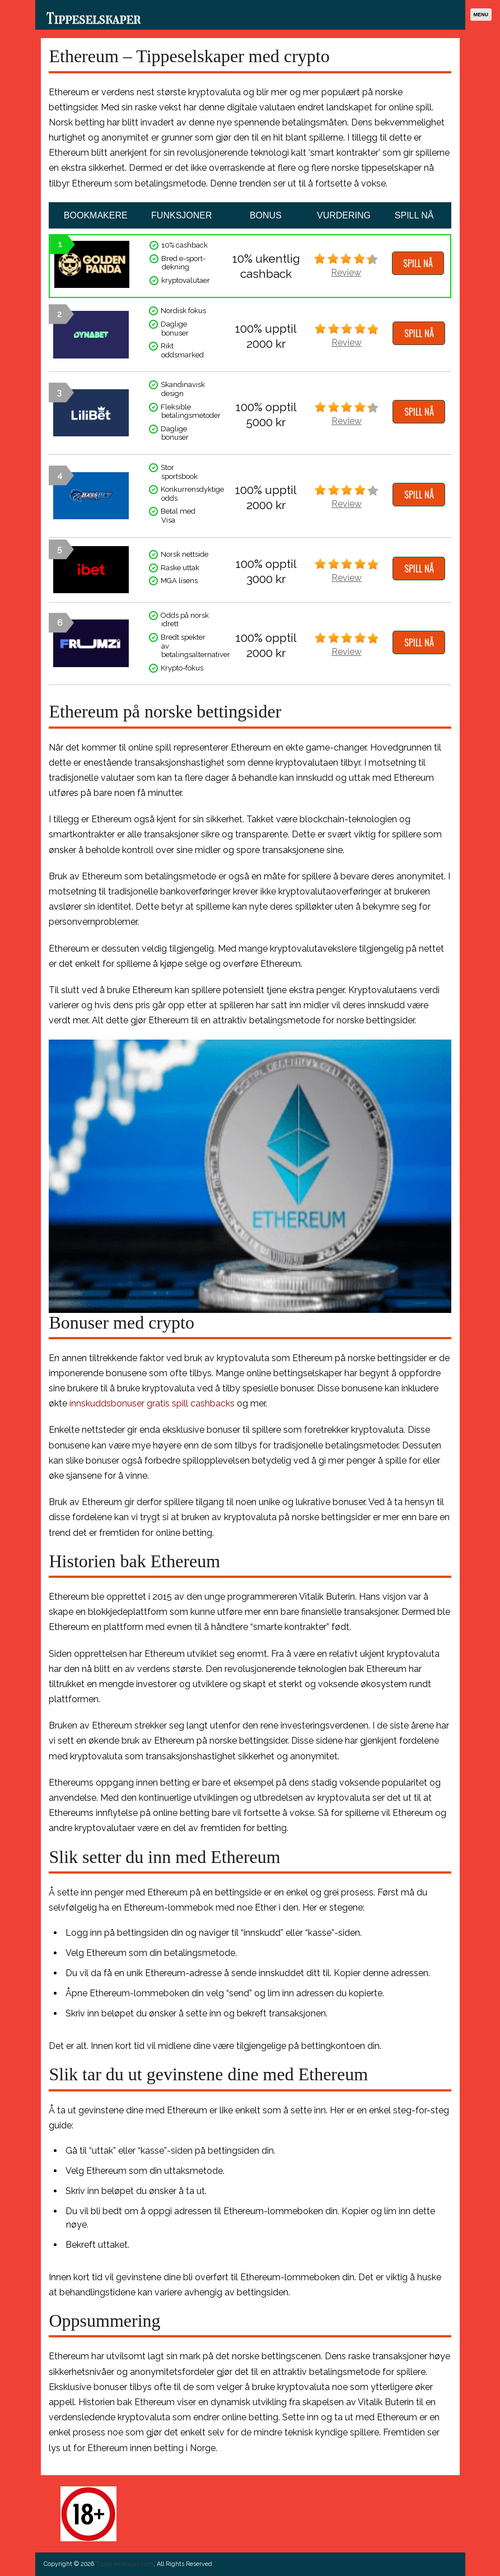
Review (346, 272)
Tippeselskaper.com (124, 2564)
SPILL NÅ (418, 263)
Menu (481, 14)
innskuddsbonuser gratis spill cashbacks (152, 1403)
